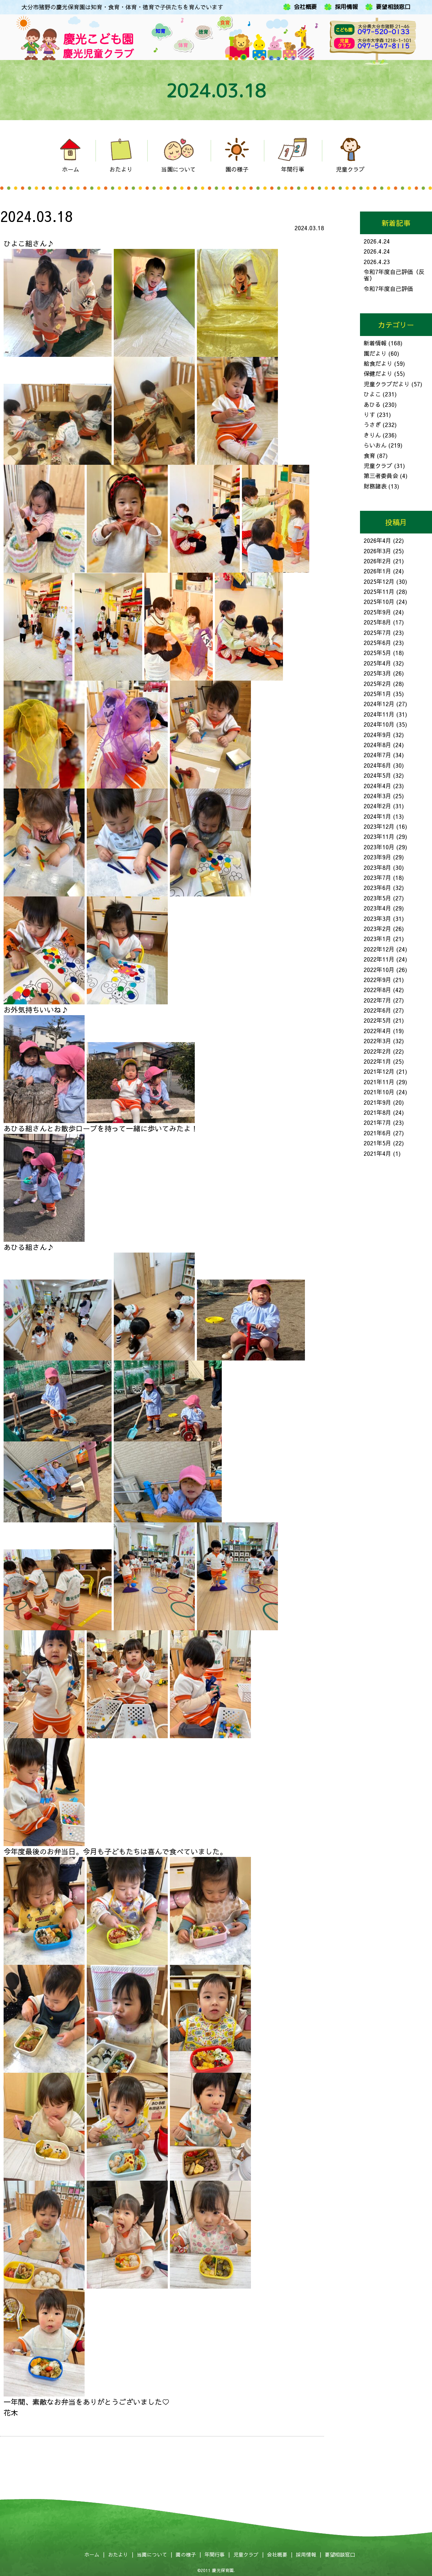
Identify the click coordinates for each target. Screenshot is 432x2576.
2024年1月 (377, 816)
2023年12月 (379, 826)
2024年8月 (377, 745)
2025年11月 (379, 591)
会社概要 (305, 7)
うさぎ (372, 424)
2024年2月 (377, 806)
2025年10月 (379, 601)
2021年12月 (379, 1071)
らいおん (375, 445)
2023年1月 (377, 938)
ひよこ (372, 394)
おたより (118, 2554)
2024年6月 (377, 765)
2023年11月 (379, 836)
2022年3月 (377, 1041)
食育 (369, 455)
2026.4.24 (377, 241)
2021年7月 (377, 1122)
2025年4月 (377, 663)
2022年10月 (379, 969)
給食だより (378, 363)
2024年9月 (377, 735)
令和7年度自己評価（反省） (394, 275)
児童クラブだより (387, 384)
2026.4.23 (377, 261)
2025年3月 (377, 673)
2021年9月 (377, 1102)
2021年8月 (377, 1112)
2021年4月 (377, 1153)
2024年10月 (379, 724)
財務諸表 (375, 486)
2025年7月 (377, 632)
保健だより (378, 373)
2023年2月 (377, 928)
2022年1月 (377, 1061)
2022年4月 (377, 1031)
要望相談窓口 (393, 7)
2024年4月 (377, 786)
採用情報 (346, 7)
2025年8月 (377, 622)
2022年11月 (379, 959)
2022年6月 (377, 1010)
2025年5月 (377, 653)
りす (369, 414)
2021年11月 (379, 1082)
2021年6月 (377, 1133)
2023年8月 (377, 867)
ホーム (91, 2554)
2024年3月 (377, 796)
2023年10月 (379, 847)
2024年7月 (377, 755)
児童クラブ (378, 465)
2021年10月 (379, 1092)
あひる (372, 404)
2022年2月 (377, 1051)
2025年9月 (377, 612)
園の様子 (186, 2554)
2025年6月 (377, 642)
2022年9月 (377, 979)
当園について (152, 2554)
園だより (375, 353)
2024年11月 (379, 714)
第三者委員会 (381, 476)
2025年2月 (377, 683)
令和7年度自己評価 (388, 288)
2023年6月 (377, 887)
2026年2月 (377, 561)
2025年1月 (377, 694)
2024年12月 (379, 704)
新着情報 (375, 343)
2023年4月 (377, 908)
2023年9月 (377, 857)
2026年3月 (377, 551)
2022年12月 (379, 949)
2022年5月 (377, 1020)
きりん (372, 435)
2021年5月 (377, 1143)
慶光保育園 (223, 2570)
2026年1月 (377, 571)
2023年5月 (377, 898)
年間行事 (214, 2554)
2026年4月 (377, 540)
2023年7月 (377, 877)
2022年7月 (377, 1000)
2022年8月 (377, 990)
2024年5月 (377, 775)
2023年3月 (377, 918)
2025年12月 (379, 581)
